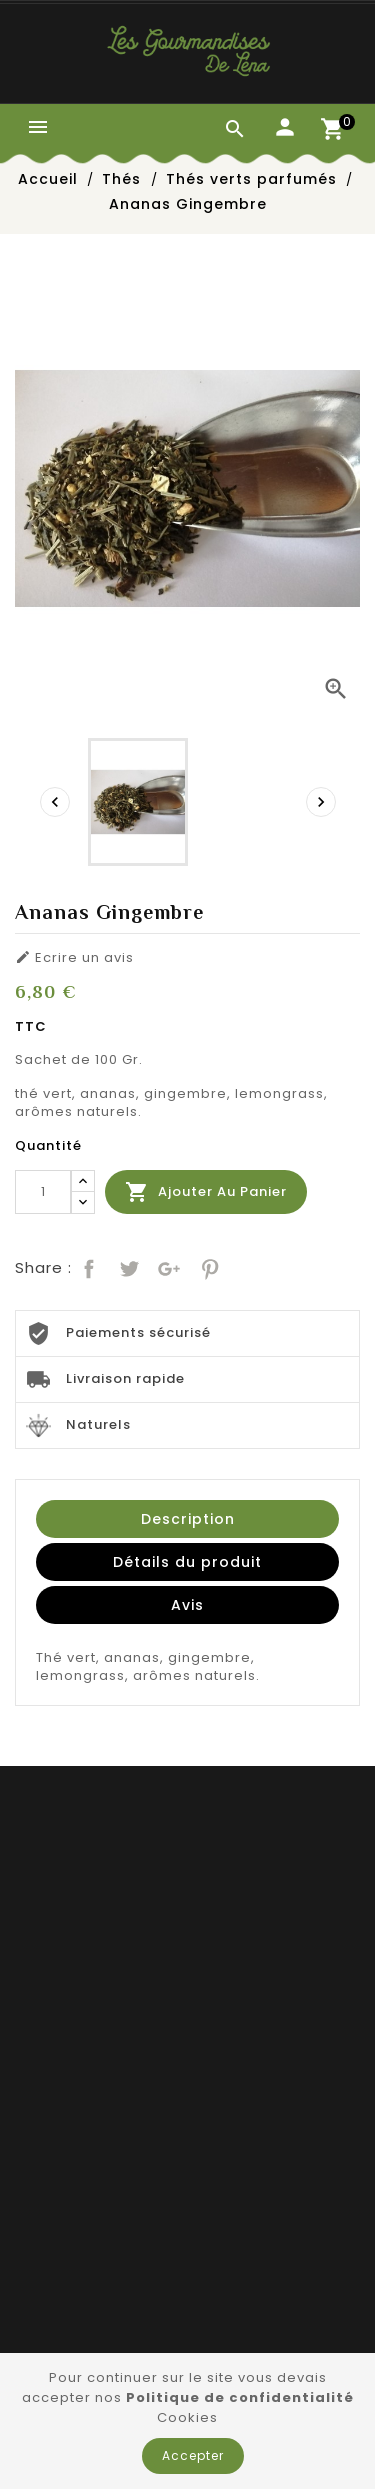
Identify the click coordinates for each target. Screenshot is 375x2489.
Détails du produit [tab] (187, 1562)
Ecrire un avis (74, 958)
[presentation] (55, 802)
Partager (87, 1266)
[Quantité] (43, 1192)
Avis (187, 1605)
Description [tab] (188, 1519)
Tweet (127, 1266)
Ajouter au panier (206, 1192)
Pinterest (208, 1266)
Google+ (167, 1266)
